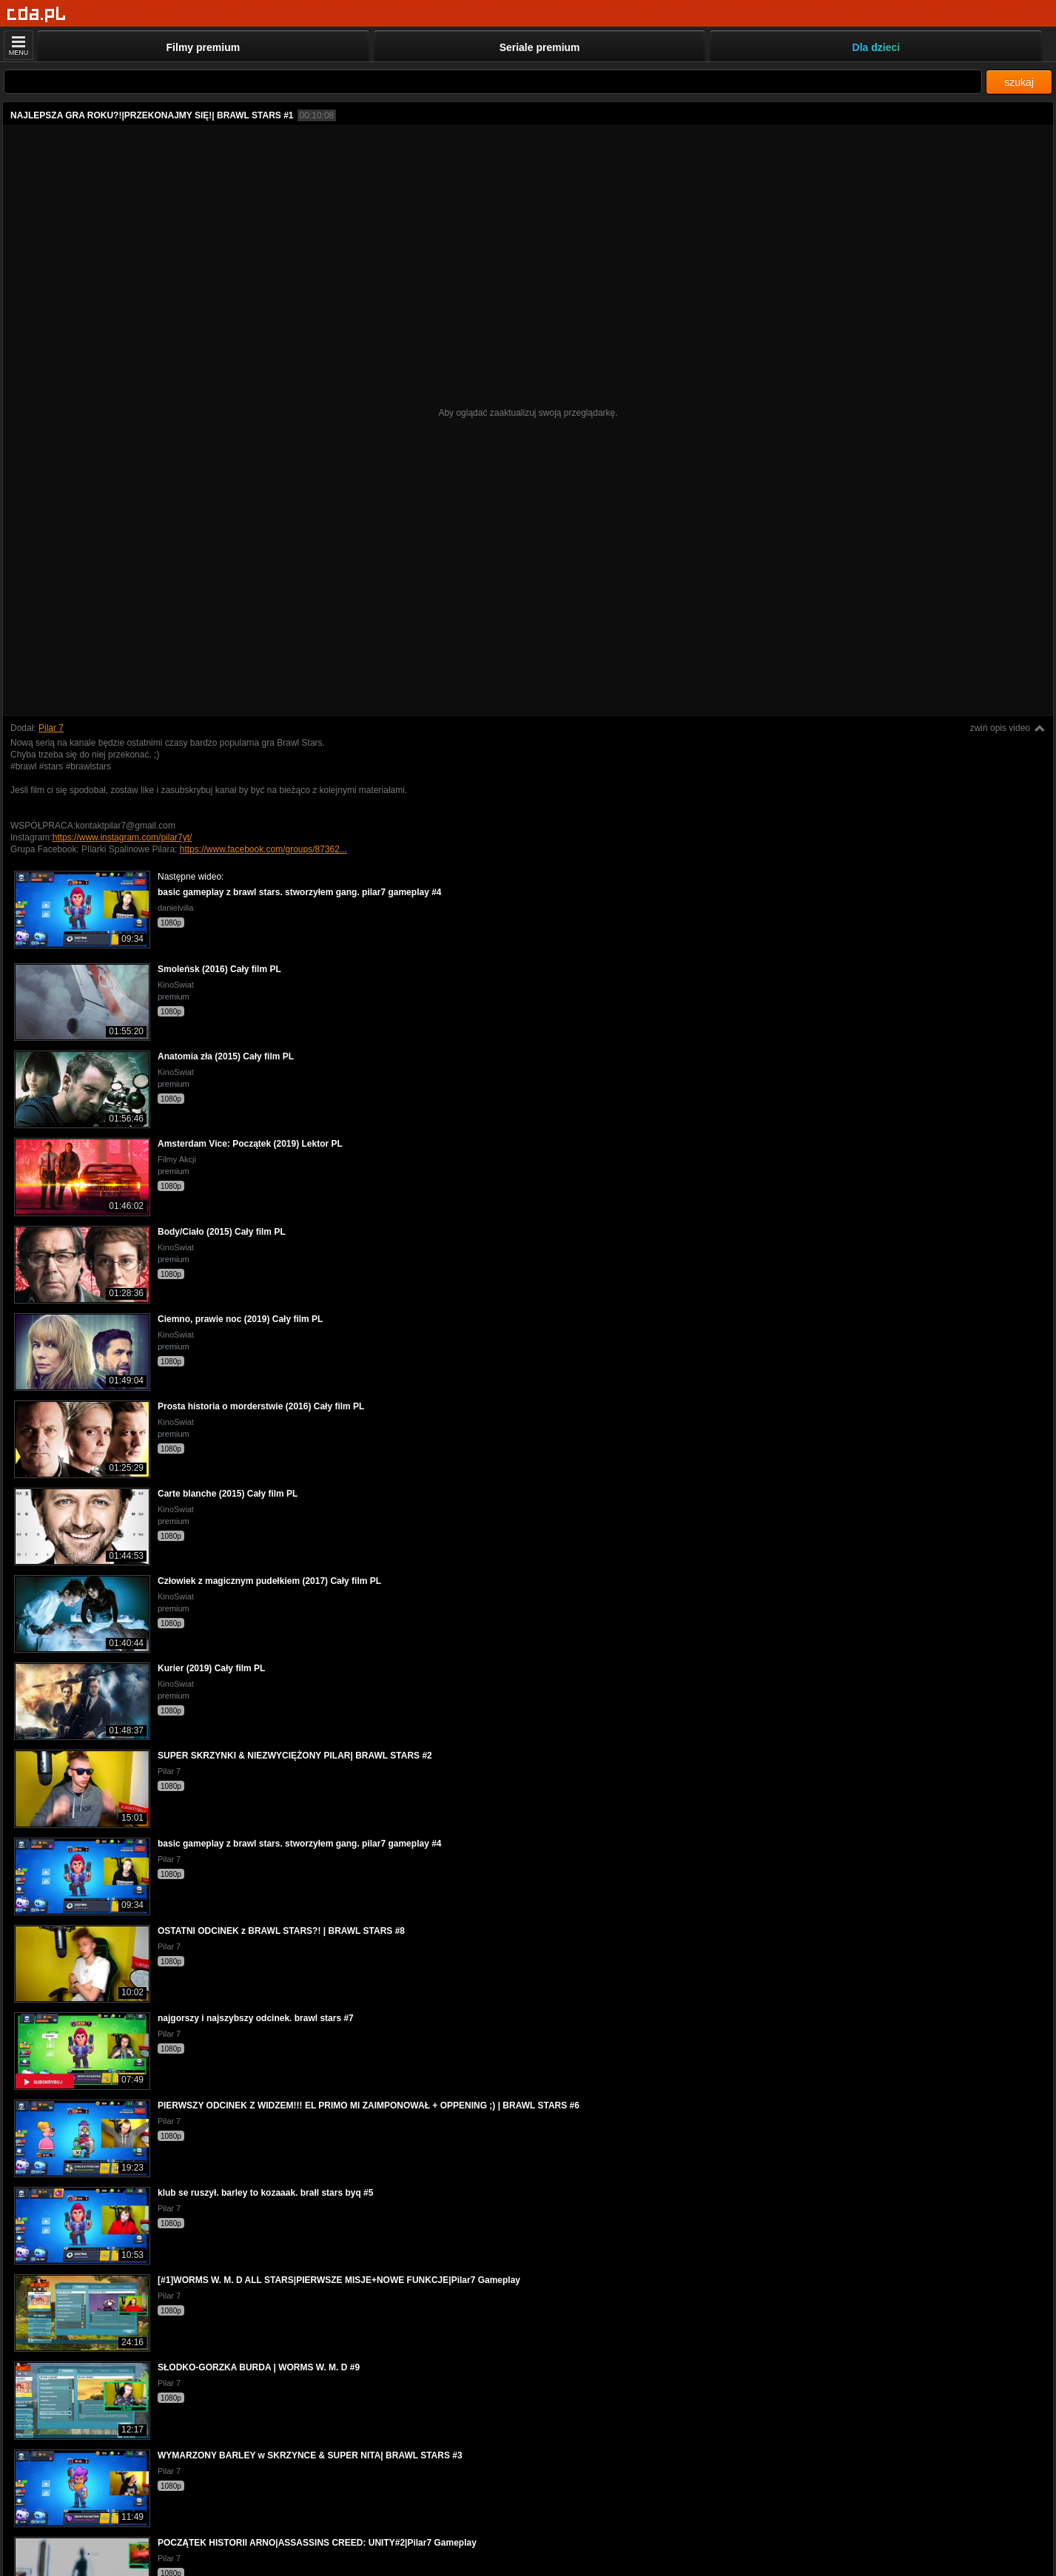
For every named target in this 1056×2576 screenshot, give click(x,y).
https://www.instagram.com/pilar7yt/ (122, 837)
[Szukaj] (493, 82)
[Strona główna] (36, 14)
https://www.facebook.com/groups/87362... (263, 849)
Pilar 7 (51, 728)
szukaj (1019, 82)
